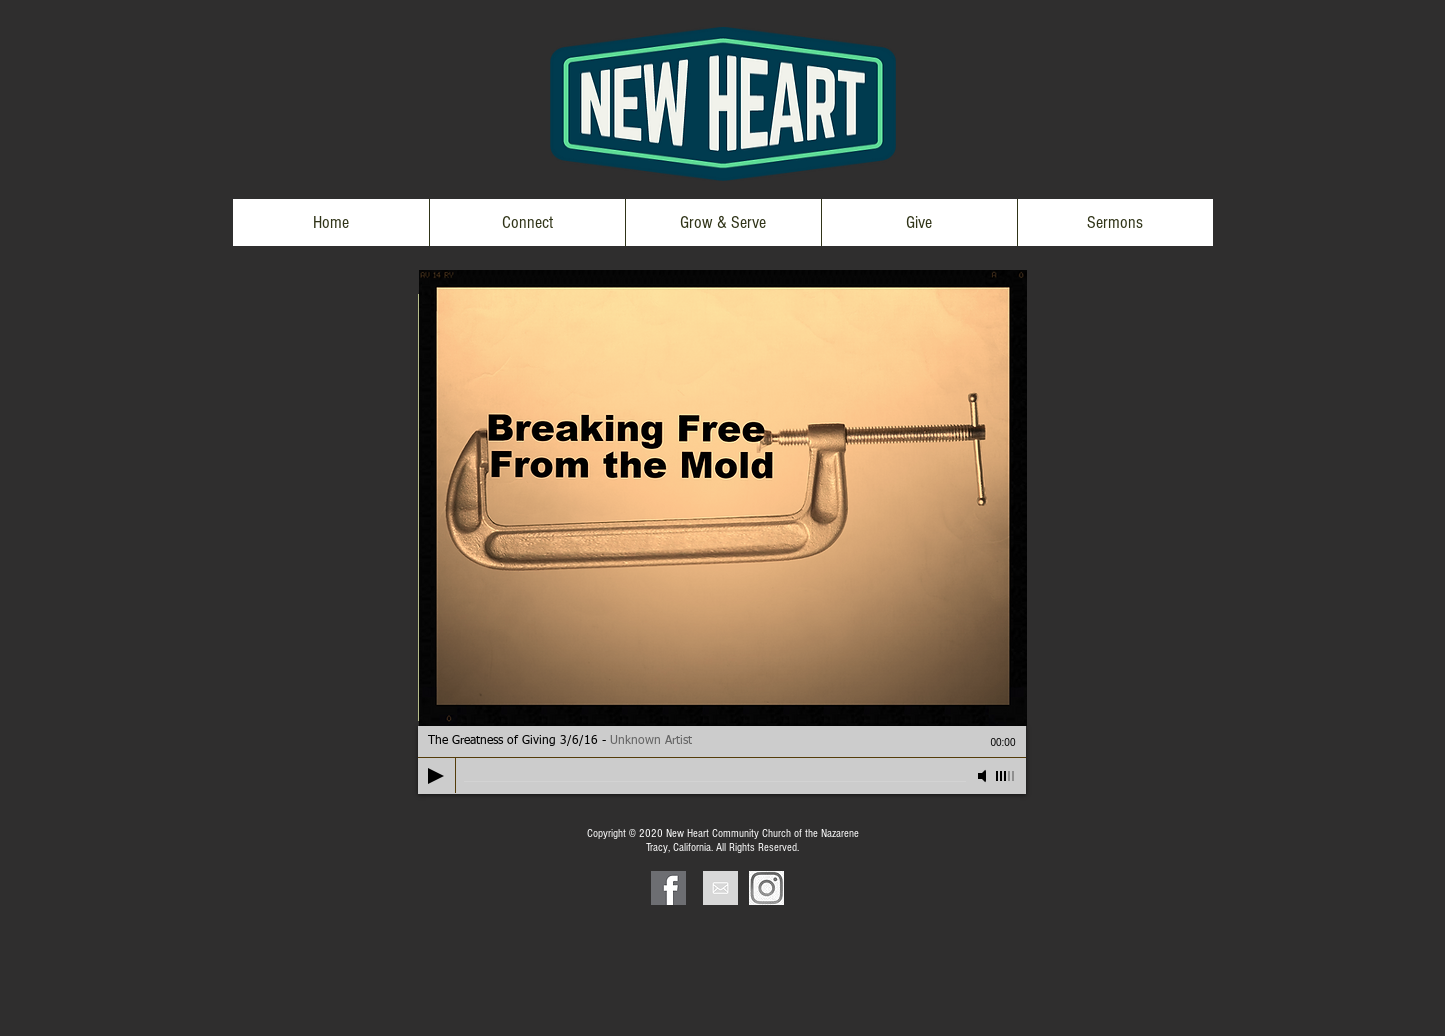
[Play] (436, 776)
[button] (527, 222)
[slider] (1006, 776)
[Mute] (984, 776)
